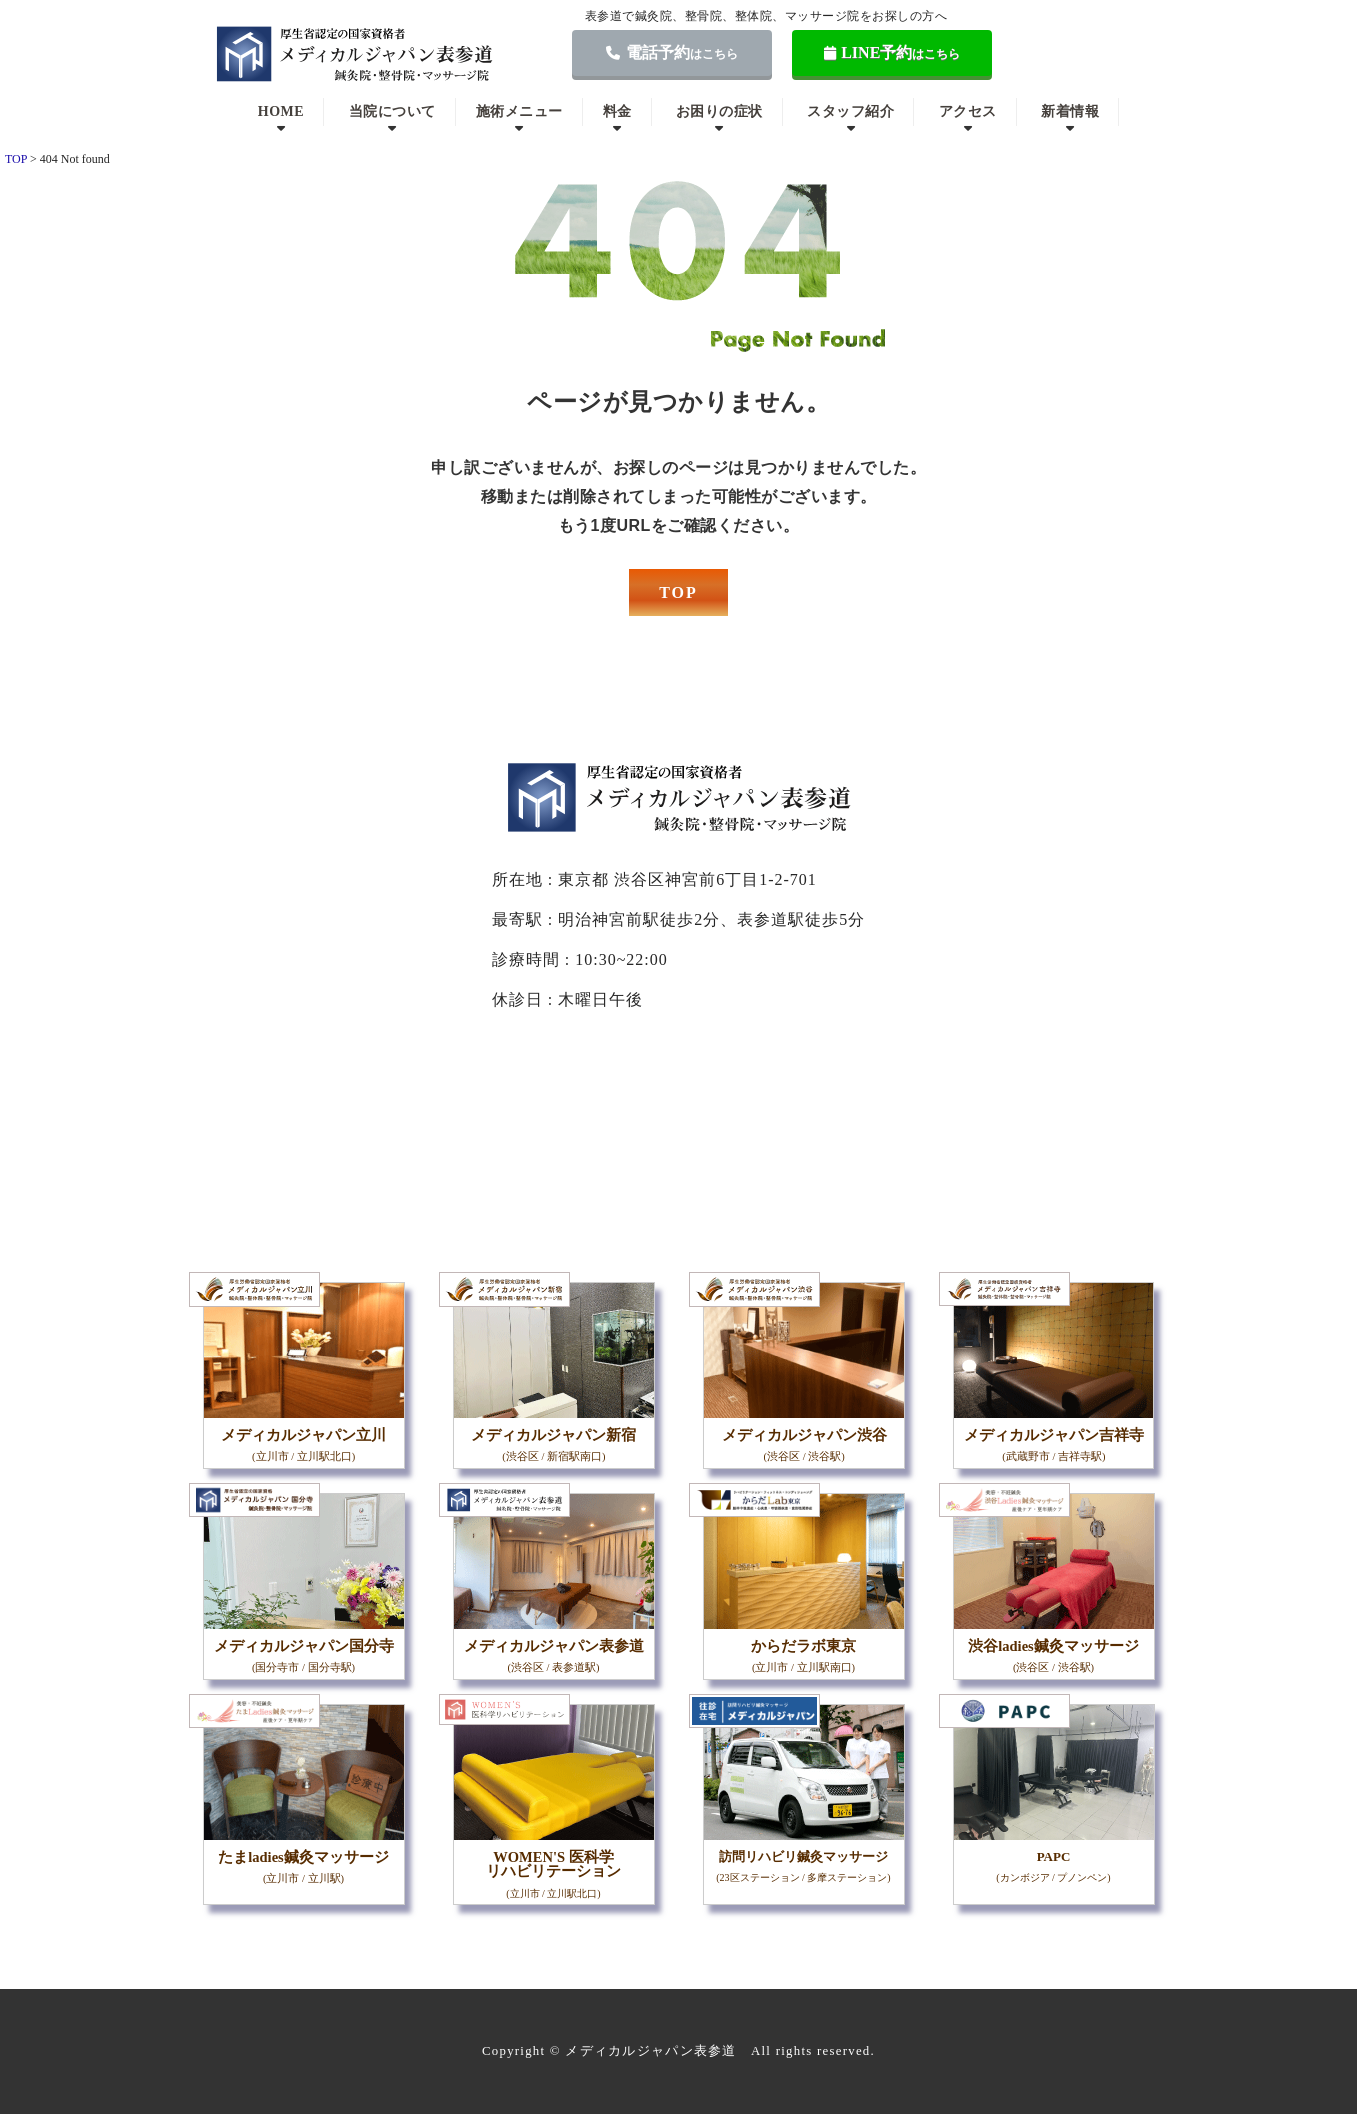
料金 (617, 111)
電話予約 (672, 52)
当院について (392, 111)
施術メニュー (519, 111)
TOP (678, 592)
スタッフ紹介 (850, 111)
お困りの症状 (719, 111)
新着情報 (1070, 111)
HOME (281, 111)
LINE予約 (892, 52)
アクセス (968, 111)
